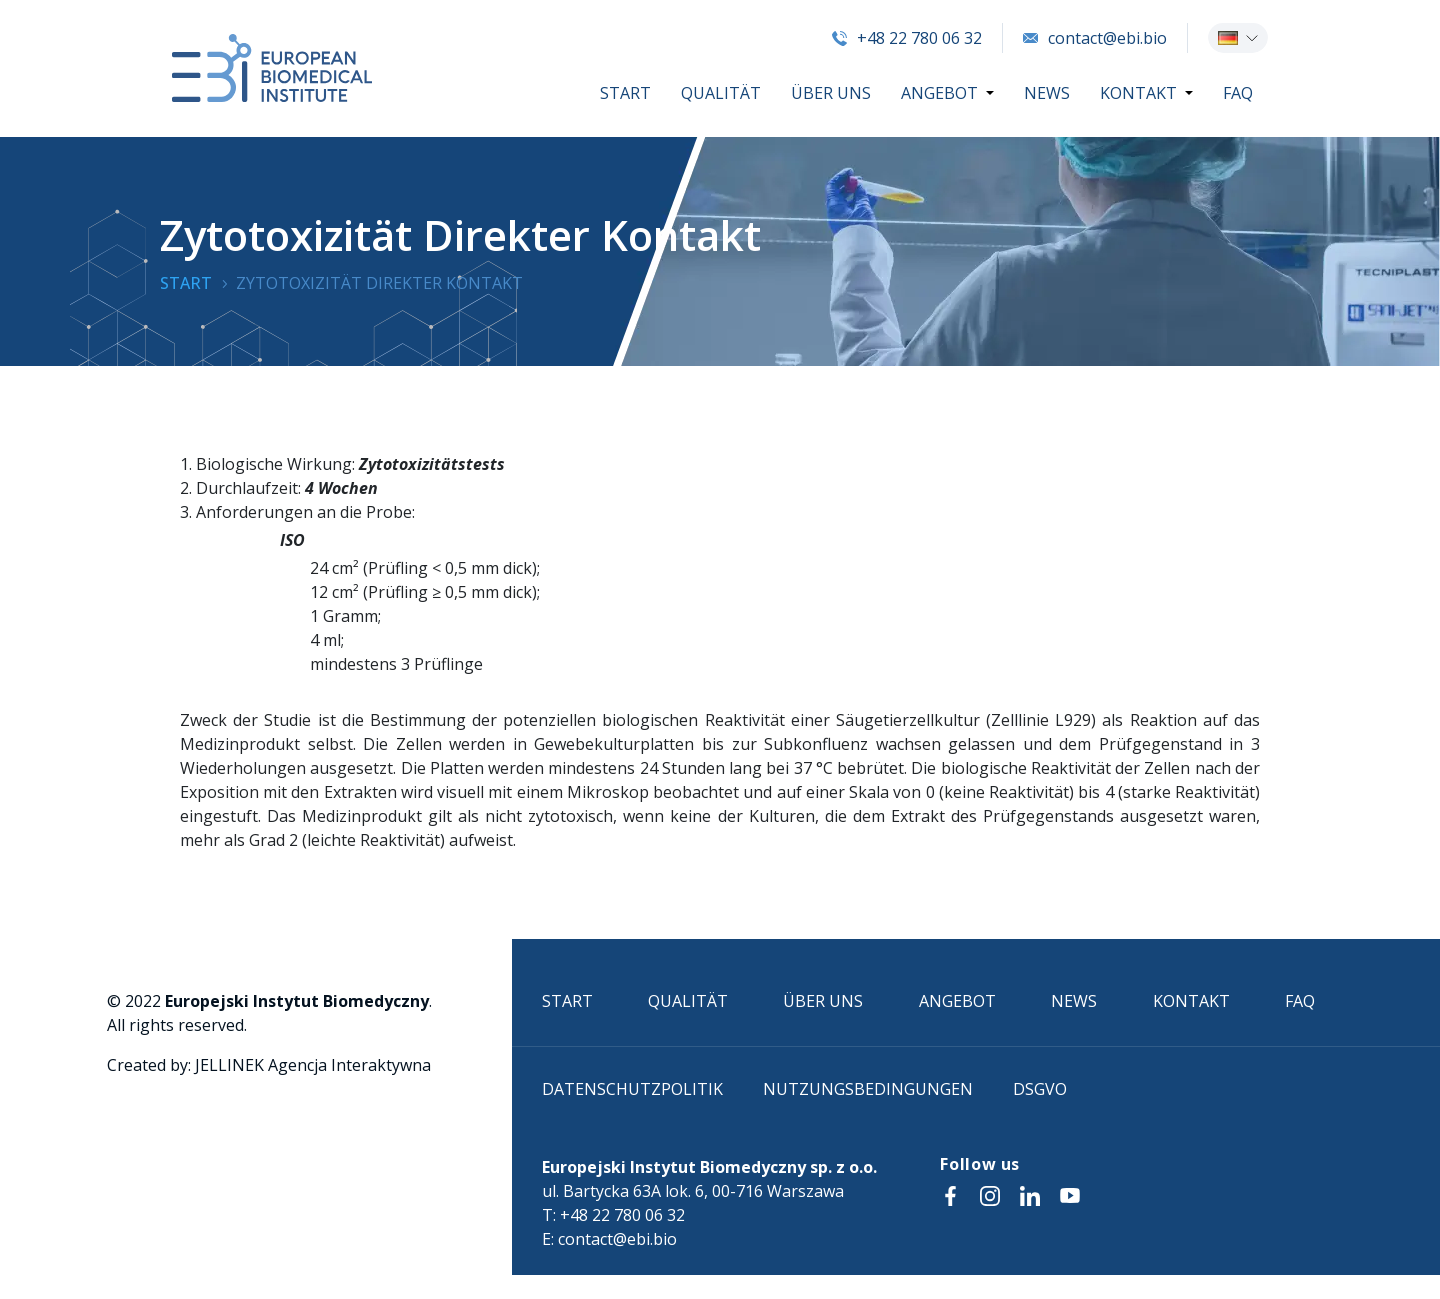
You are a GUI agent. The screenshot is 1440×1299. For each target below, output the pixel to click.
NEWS (1047, 93)
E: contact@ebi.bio (609, 1239)
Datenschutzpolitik (632, 1089)
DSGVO (1040, 1089)
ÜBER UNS (831, 93)
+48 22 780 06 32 (907, 38)
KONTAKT (1138, 93)
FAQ (1238, 93)
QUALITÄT (721, 93)
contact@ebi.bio (1095, 38)
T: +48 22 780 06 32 (613, 1215)
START (625, 93)
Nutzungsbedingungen (868, 1089)
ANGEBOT (939, 93)
